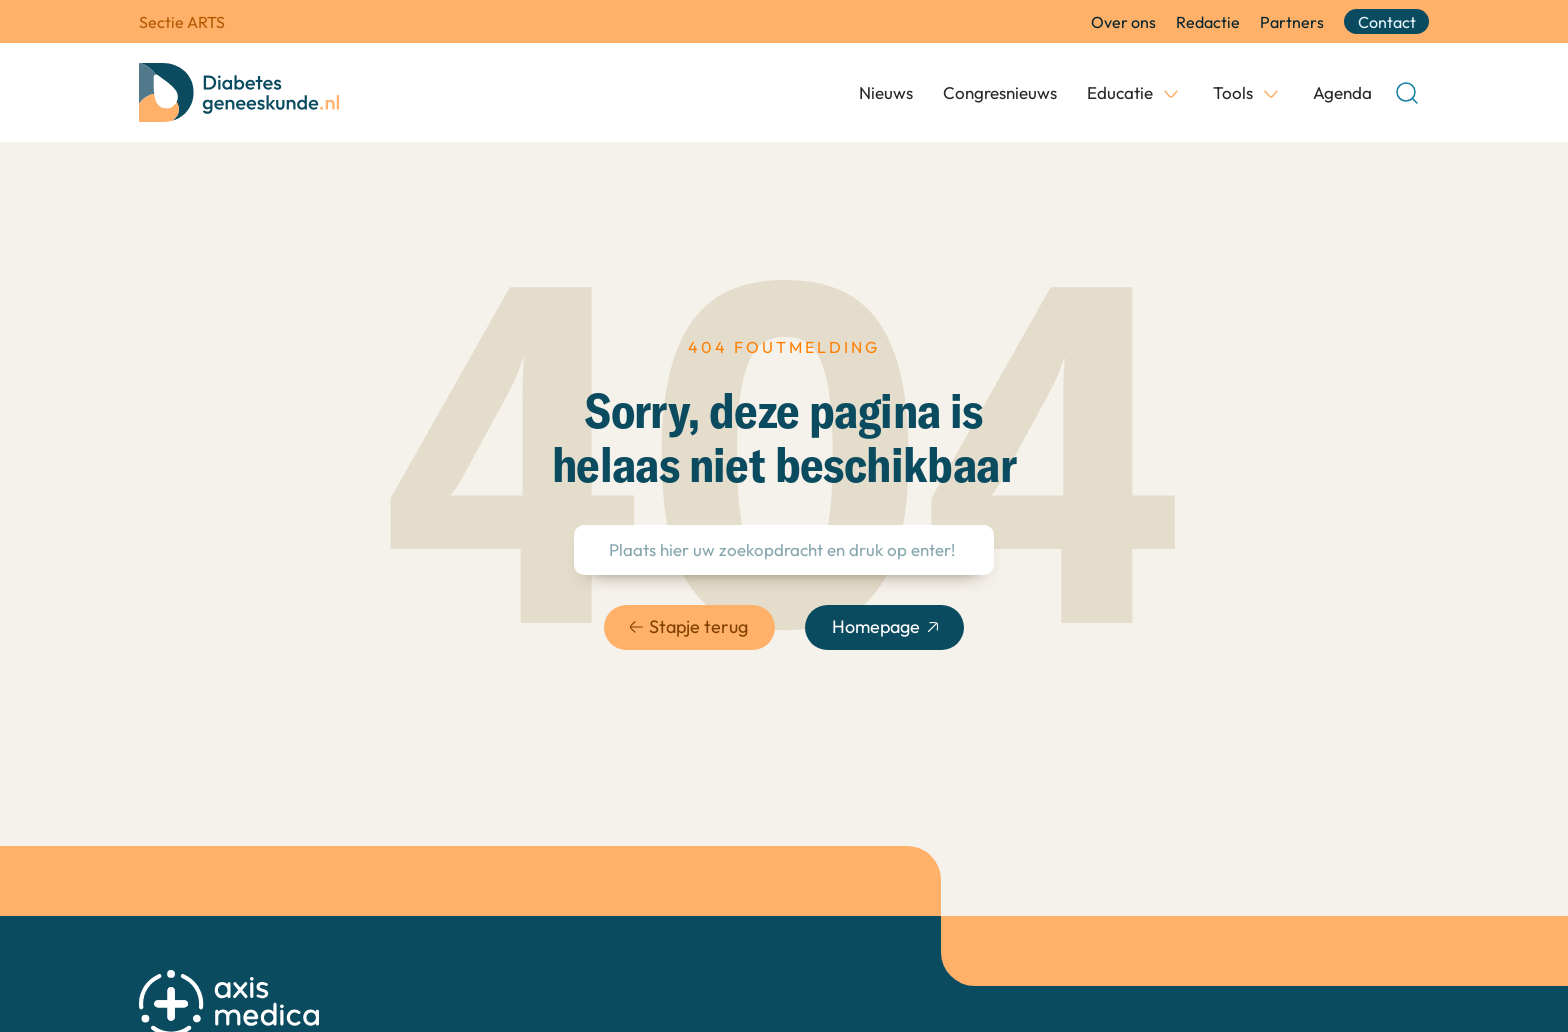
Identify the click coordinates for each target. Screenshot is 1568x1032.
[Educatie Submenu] (1171, 93)
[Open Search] (1407, 93)
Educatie (1120, 92)
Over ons (1123, 22)
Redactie (1208, 22)
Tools (1233, 92)
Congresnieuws (1000, 92)
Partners (1292, 22)
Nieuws (886, 92)
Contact (1387, 22)
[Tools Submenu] (1271, 93)
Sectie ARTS (182, 22)
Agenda (1342, 92)
